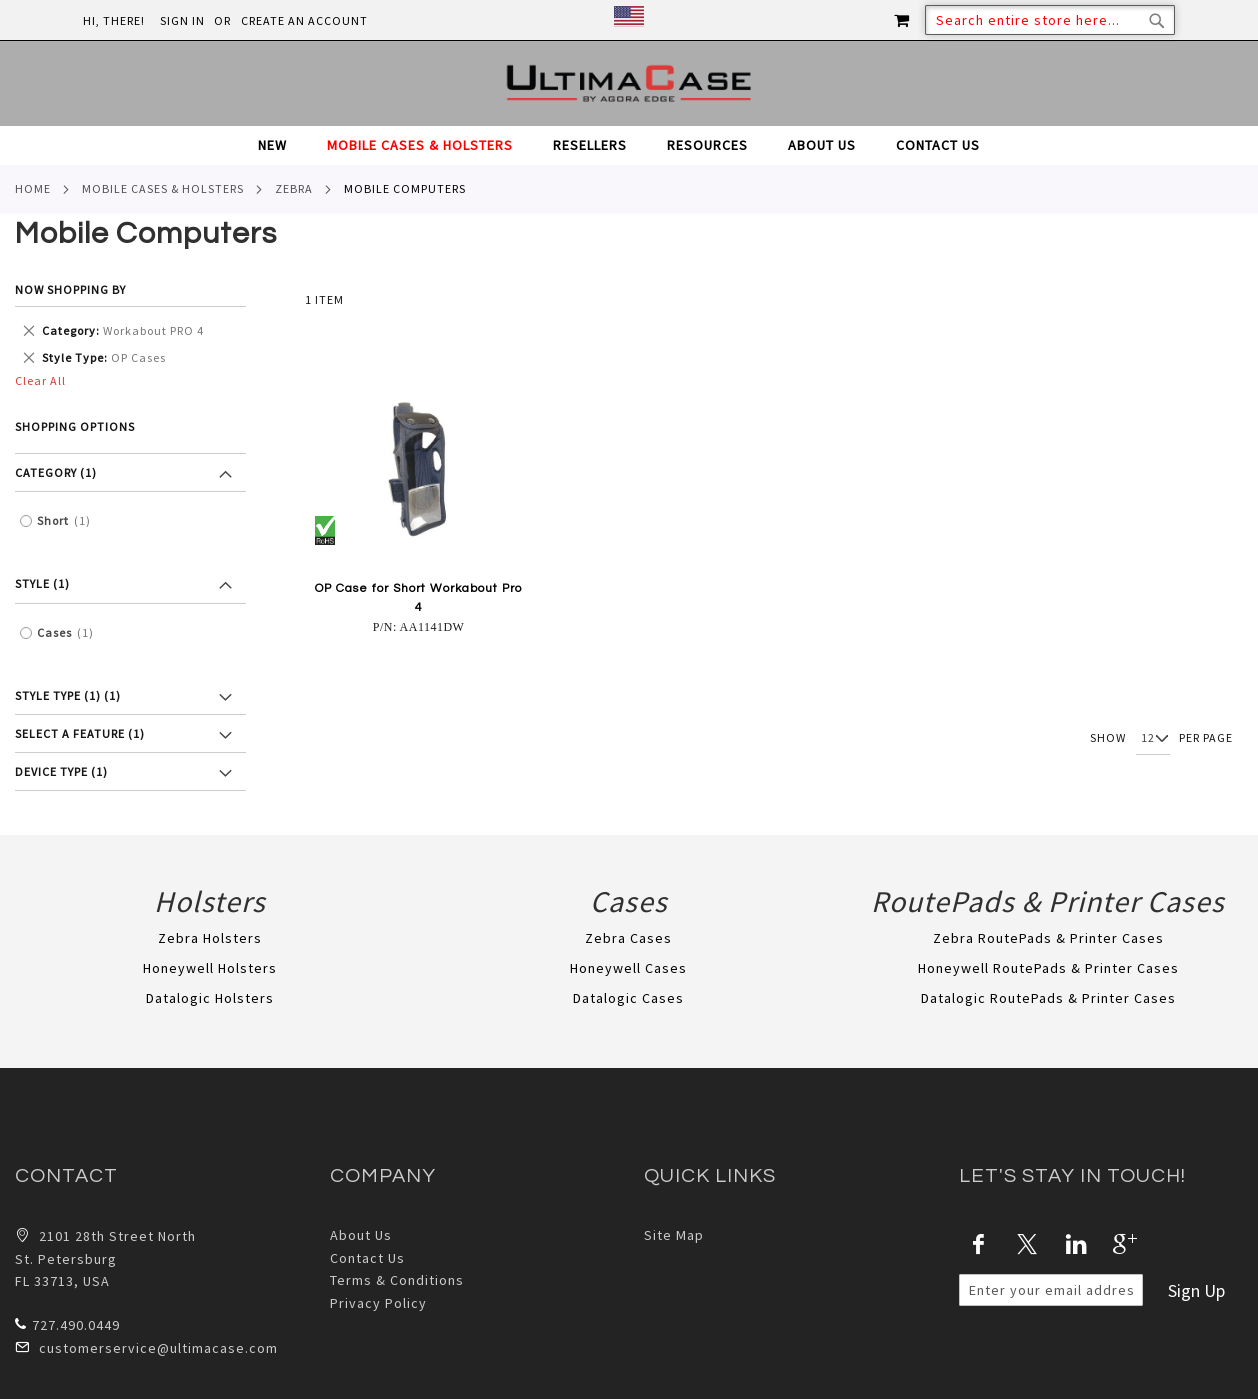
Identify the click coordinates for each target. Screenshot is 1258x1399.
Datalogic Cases (628, 998)
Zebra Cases (628, 938)
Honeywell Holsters (210, 968)
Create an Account (304, 20)
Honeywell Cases (628, 968)
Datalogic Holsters (210, 998)
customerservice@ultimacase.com (146, 1347)
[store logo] (629, 83)
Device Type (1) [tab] (61, 771)
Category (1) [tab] (56, 472)
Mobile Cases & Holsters (163, 188)
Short (69, 521)
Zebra (294, 188)
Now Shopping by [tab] (70, 289)
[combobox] (1050, 20)
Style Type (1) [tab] (68, 695)
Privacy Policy (378, 1303)
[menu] (629, 145)
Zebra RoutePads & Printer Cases (1048, 938)
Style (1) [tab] (42, 583)
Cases (70, 633)
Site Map (674, 1235)
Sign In (182, 20)
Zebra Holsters (210, 938)
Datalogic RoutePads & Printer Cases (1048, 998)
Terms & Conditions (397, 1280)
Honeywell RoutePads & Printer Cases (1048, 968)
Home (33, 188)
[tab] (629, 145)
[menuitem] (282, 145)
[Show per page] (1153, 739)
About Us (361, 1235)
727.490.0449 (67, 1325)
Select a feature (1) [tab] (80, 733)
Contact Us (367, 1258)
